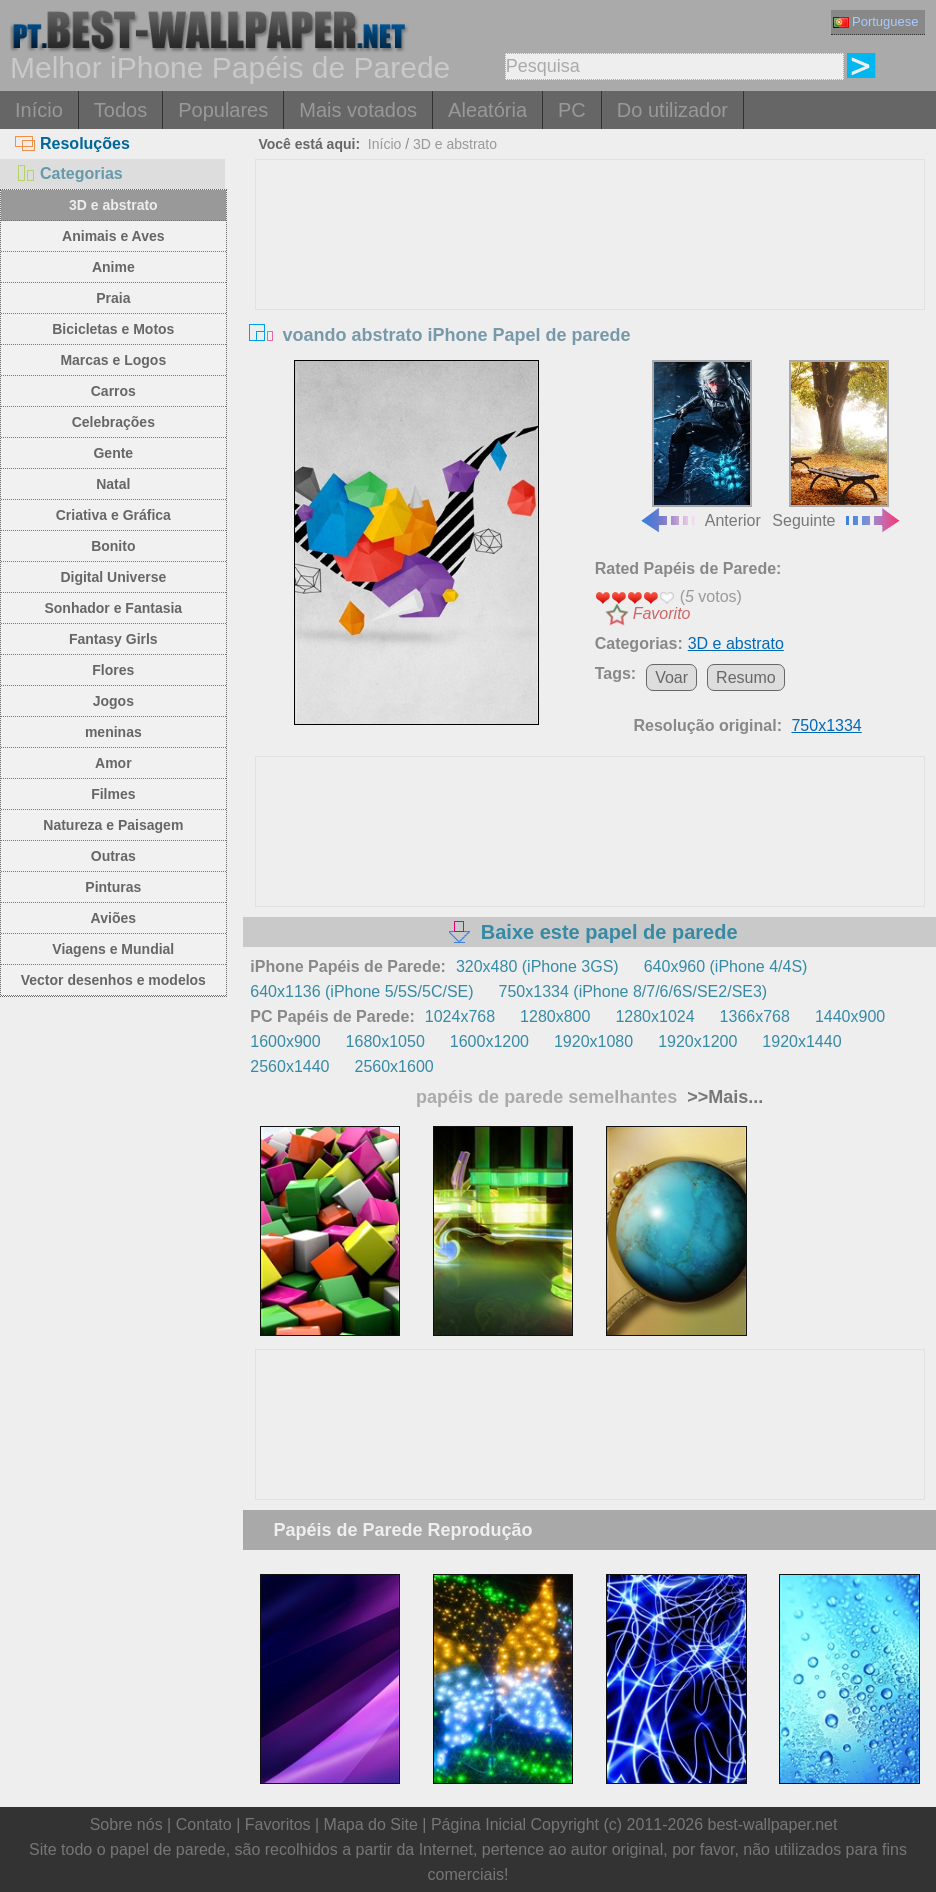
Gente (113, 453)
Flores (113, 670)
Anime (113, 267)
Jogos (113, 701)
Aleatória (487, 110)
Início (39, 110)
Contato (204, 1824)
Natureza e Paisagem (113, 825)
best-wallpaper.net (773, 1824)
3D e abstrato (113, 205)
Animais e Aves (113, 236)
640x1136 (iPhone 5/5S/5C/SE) (361, 991)
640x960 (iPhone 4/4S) (726, 966)
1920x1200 (697, 1041)
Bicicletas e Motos (113, 329)
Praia (113, 298)
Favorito (662, 613)
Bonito (113, 546)
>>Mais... (722, 1097)
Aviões (113, 918)
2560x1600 (393, 1066)
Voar (671, 677)
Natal (113, 484)
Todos (120, 110)
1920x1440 (801, 1041)
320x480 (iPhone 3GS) (537, 966)
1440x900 (850, 1016)
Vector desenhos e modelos (113, 980)
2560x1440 (289, 1066)
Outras (113, 856)
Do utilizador (672, 110)
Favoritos (278, 1824)
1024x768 (460, 1016)
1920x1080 (593, 1041)
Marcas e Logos (113, 360)
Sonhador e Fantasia (113, 608)
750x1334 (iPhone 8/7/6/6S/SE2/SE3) (633, 991)
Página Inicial (478, 1824)
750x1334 (826, 725)
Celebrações (113, 422)
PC (572, 110)
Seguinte (836, 444)
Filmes (113, 794)
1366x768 (755, 1016)
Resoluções (72, 143)
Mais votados (358, 110)
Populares (223, 110)
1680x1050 (385, 1041)
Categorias (69, 173)
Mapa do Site (371, 1824)
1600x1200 (489, 1041)
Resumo (746, 677)
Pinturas (113, 887)
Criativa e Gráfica (113, 515)
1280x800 (555, 1016)
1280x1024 (654, 1016)
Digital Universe (113, 577)
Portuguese (876, 21)
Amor (113, 763)
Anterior (700, 444)
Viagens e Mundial (113, 949)
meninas (113, 732)
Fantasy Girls (113, 639)
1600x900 (285, 1041)
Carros (113, 391)
